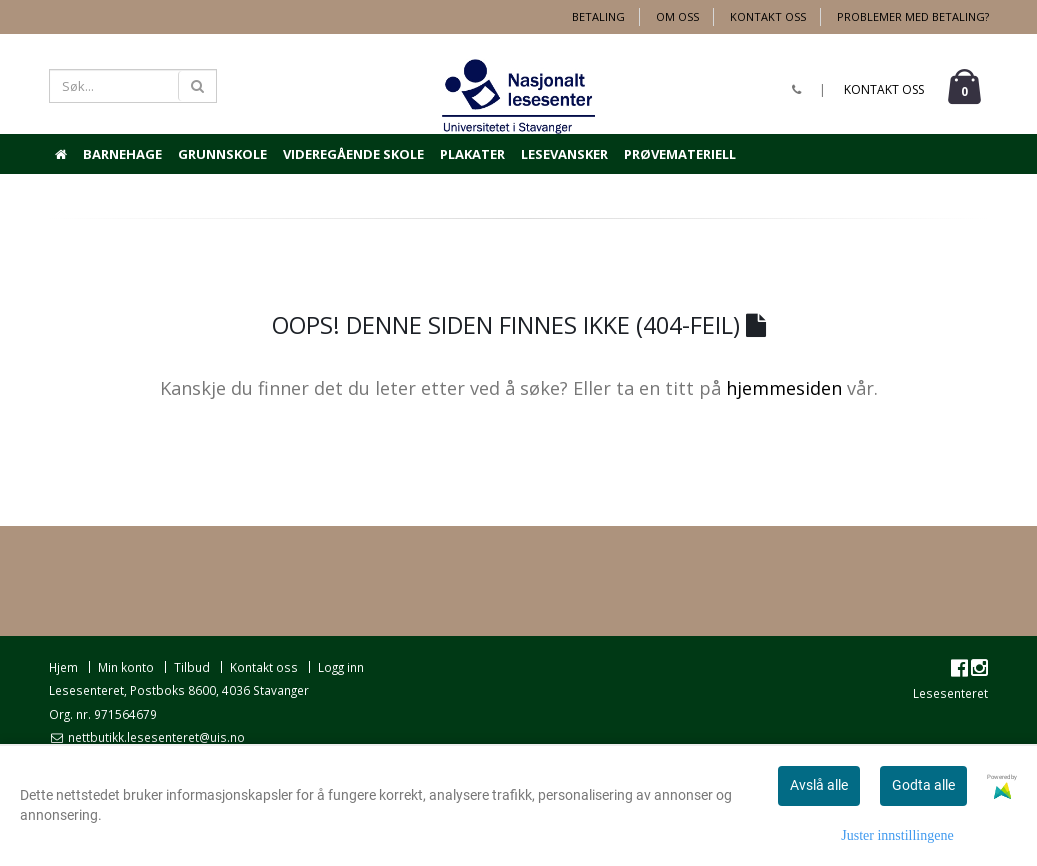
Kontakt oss (768, 16)
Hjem (63, 667)
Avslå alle (819, 785)
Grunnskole (222, 154)
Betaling (598, 16)
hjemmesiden (784, 388)
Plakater (472, 154)
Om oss (677, 16)
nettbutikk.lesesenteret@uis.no (155, 737)
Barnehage (122, 154)
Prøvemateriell (680, 154)
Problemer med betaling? (913, 16)
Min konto (126, 667)
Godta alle (923, 785)
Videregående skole (353, 154)
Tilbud (192, 667)
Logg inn (341, 667)
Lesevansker (564, 154)
